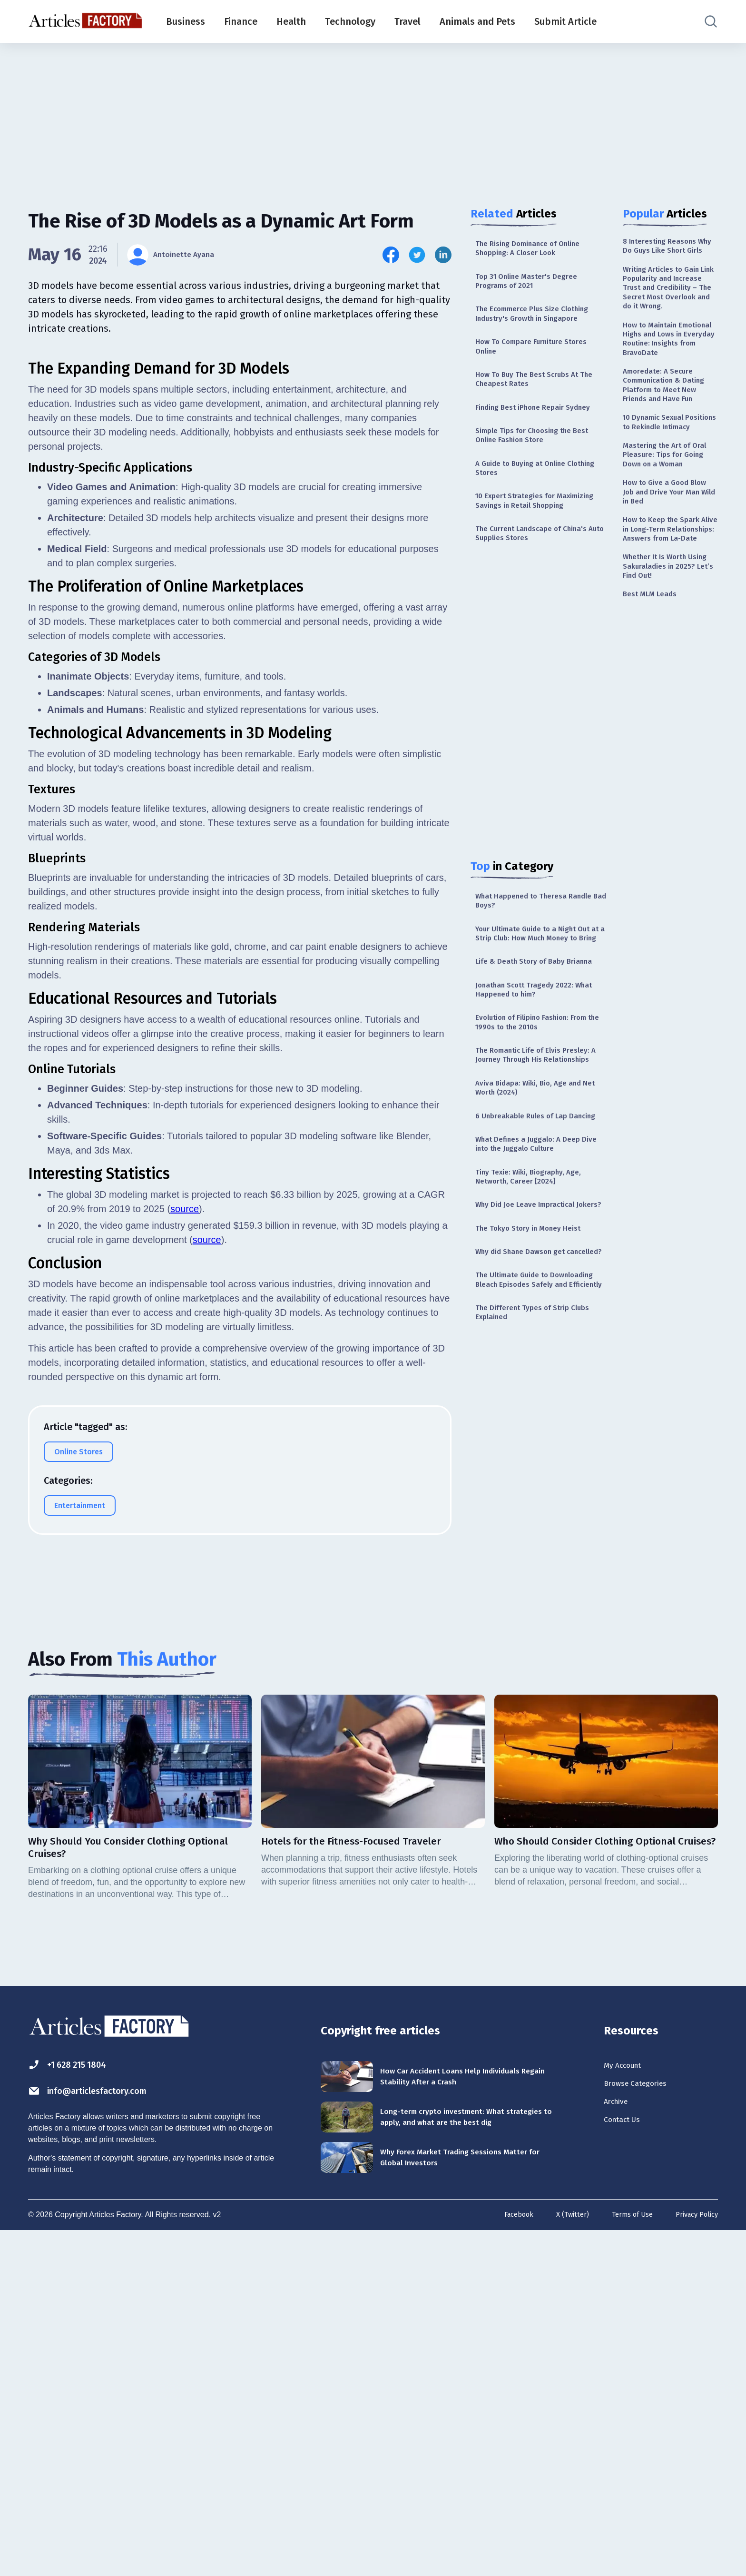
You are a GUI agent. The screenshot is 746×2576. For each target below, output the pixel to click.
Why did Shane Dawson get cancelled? (528, 1410)
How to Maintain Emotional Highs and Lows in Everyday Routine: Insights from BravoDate (666, 384)
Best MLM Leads (654, 728)
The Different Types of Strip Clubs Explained (541, 1495)
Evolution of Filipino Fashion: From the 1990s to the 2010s (541, 1118)
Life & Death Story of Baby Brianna (527, 1045)
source (184, 1632)
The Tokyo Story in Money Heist (537, 1380)
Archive (619, 2445)
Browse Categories (644, 2424)
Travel (407, 21)
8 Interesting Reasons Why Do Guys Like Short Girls (669, 253)
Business (185, 21)
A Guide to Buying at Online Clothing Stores (529, 505)
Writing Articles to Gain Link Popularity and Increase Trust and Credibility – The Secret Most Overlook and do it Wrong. (668, 313)
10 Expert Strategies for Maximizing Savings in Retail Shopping (530, 548)
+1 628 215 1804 (77, 2401)
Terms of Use (624, 2560)
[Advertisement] (373, 116)
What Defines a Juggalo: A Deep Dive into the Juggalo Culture (536, 1275)
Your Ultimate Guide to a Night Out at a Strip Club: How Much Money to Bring (535, 1003)
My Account (628, 2403)
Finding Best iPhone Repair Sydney (527, 433)
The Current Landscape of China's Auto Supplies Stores (540, 590)
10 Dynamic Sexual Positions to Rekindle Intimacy (664, 502)
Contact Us (627, 2466)
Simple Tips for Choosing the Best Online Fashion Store (541, 469)
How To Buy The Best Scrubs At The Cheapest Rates (536, 396)
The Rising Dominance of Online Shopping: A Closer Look (537, 250)
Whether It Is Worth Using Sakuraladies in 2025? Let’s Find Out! (665, 697)
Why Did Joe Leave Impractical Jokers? (534, 1349)
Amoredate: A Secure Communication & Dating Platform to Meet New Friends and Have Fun (670, 448)
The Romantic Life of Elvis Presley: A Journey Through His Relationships (534, 1161)
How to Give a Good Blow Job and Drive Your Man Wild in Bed (670, 599)
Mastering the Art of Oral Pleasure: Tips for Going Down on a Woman (666, 551)
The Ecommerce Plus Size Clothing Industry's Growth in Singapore (542, 323)
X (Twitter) (560, 2560)
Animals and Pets (477, 21)
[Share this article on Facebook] (391, 255)
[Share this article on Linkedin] (443, 255)
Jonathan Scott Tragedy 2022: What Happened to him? (532, 1082)
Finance (240, 21)
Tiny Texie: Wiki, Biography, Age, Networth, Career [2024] (537, 1312)
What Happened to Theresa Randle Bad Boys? (528, 961)
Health (291, 21)
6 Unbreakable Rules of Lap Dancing (528, 1239)
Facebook (503, 2560)
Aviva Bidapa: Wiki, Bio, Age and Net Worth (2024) (537, 1203)
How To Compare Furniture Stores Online (540, 359)
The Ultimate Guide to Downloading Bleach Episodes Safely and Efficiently (533, 1453)
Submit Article (565, 21)
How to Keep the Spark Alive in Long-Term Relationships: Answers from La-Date (668, 648)
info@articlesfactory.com (104, 2429)
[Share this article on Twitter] (417, 255)
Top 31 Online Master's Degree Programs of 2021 (534, 286)
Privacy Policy (694, 2560)
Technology (350, 21)
